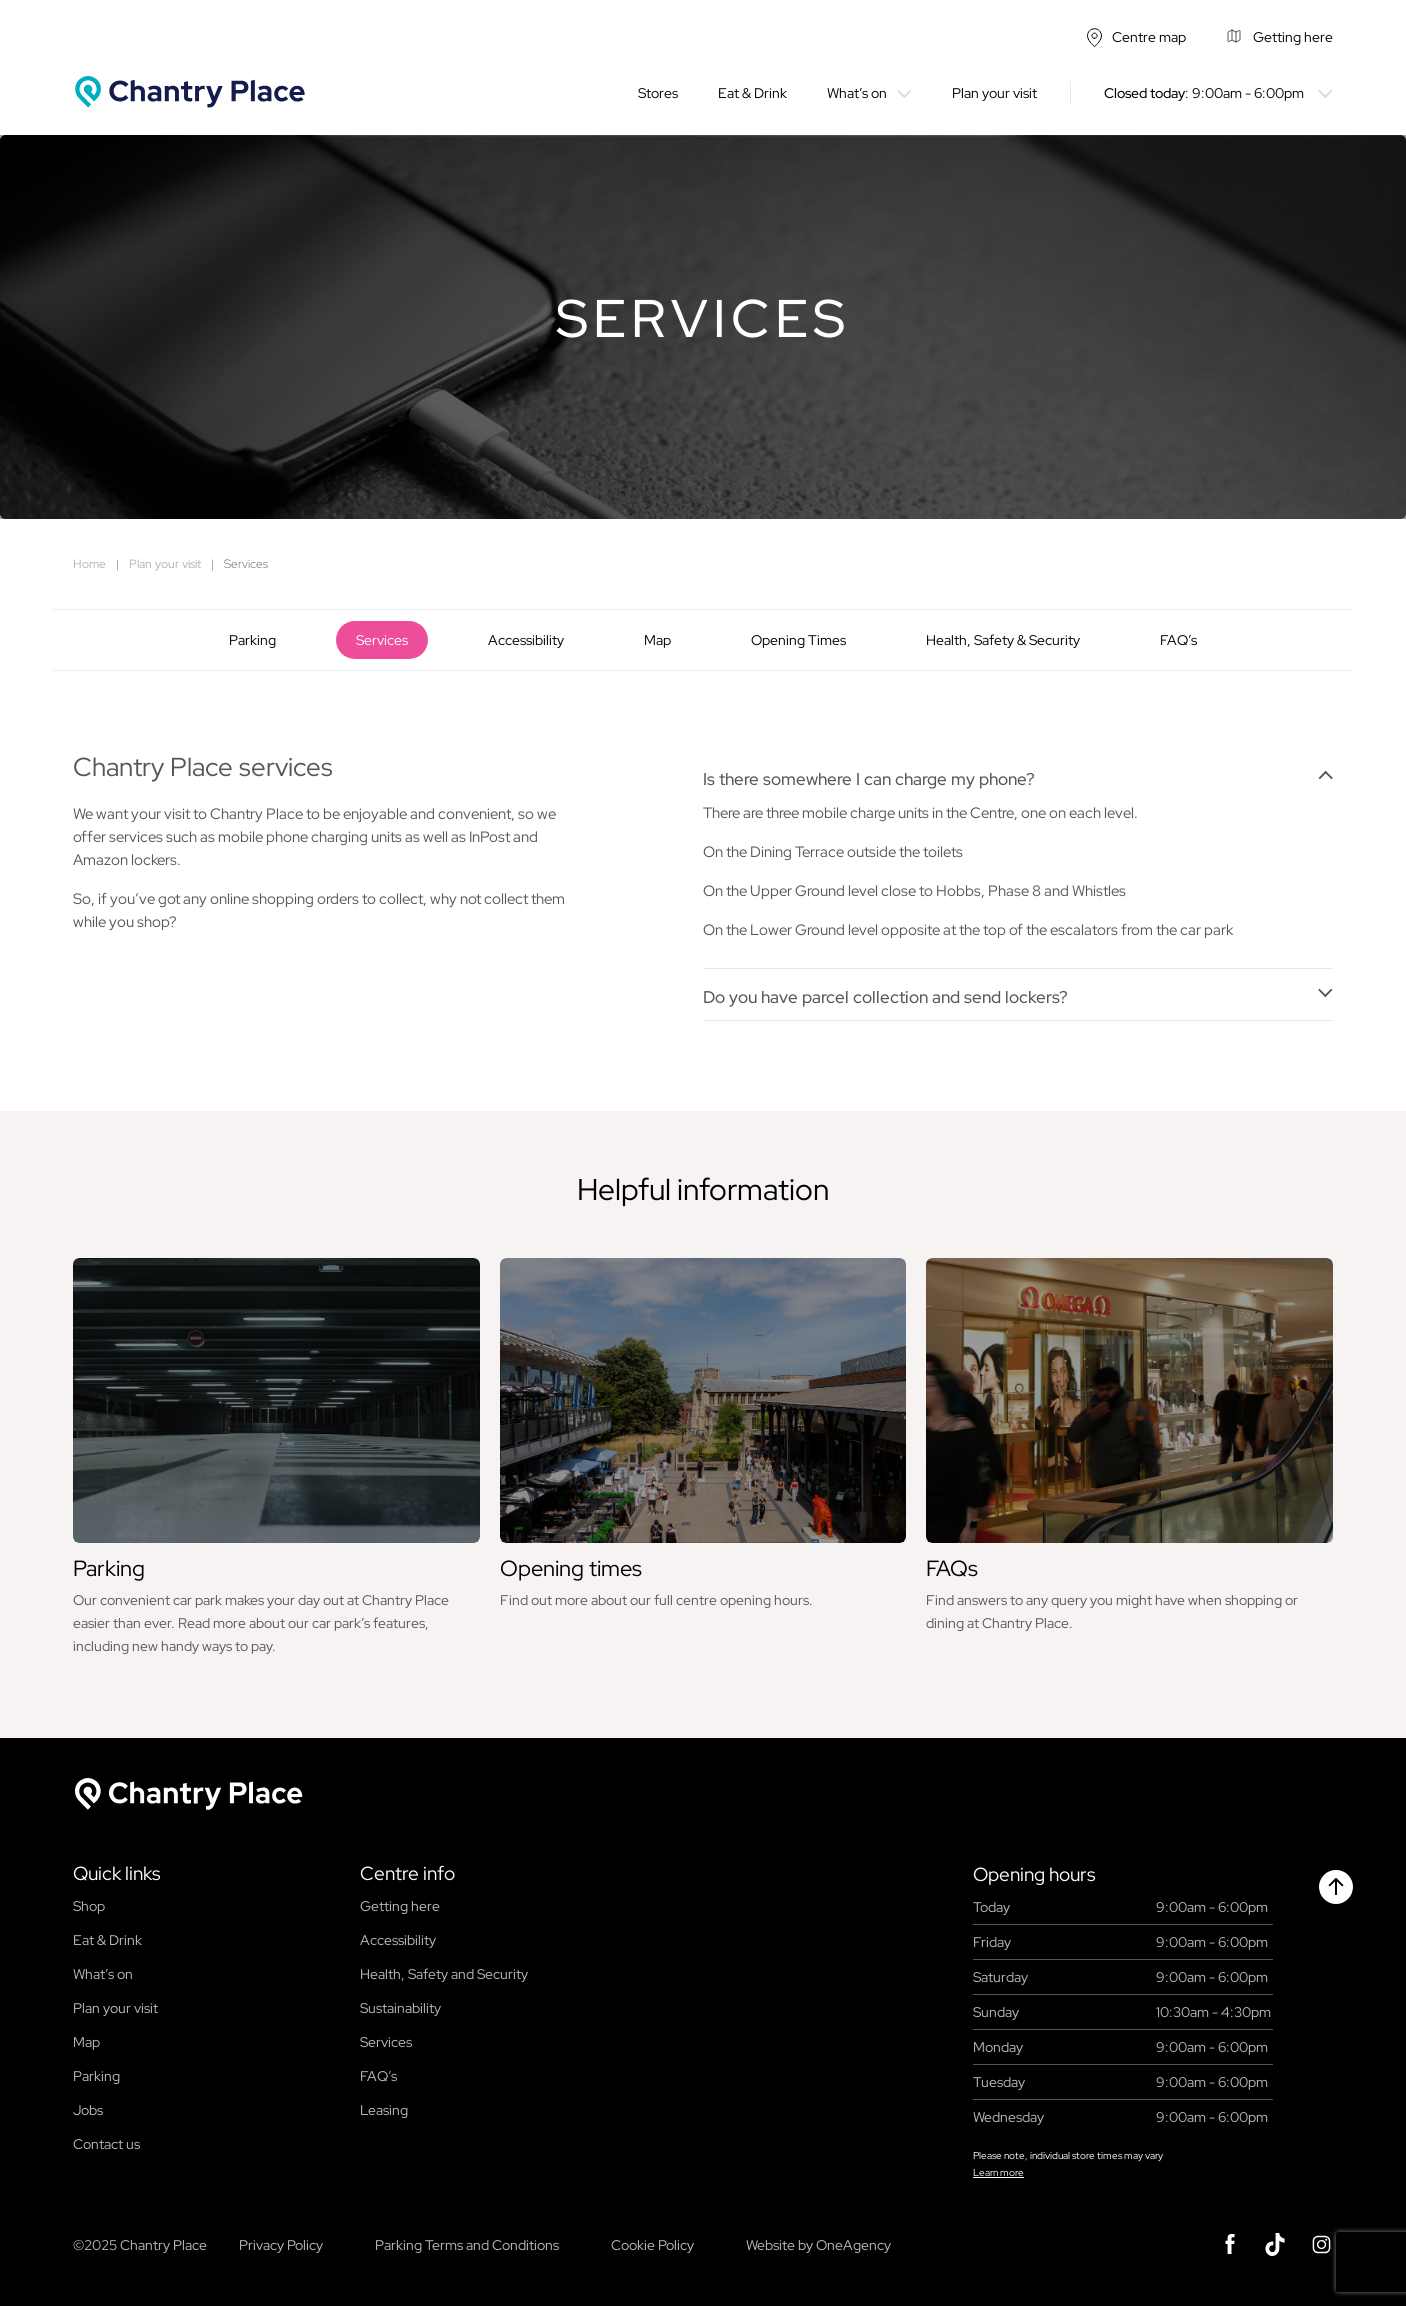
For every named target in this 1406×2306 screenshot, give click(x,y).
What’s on (857, 93)
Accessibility (526, 640)
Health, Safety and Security (444, 1974)
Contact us (106, 2144)
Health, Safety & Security (1003, 640)
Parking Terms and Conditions (467, 2245)
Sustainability (400, 2008)
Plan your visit (994, 93)
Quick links (116, 1874)
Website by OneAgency (818, 2245)
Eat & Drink (752, 93)
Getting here (400, 1906)
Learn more (998, 2172)
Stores (658, 93)
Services (382, 640)
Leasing (384, 2110)
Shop (89, 1906)
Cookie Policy (652, 2245)
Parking (252, 640)
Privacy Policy (281, 2245)
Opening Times (798, 640)
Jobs (88, 2110)
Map (657, 640)
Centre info (407, 1874)
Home (89, 564)
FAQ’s (1178, 640)
